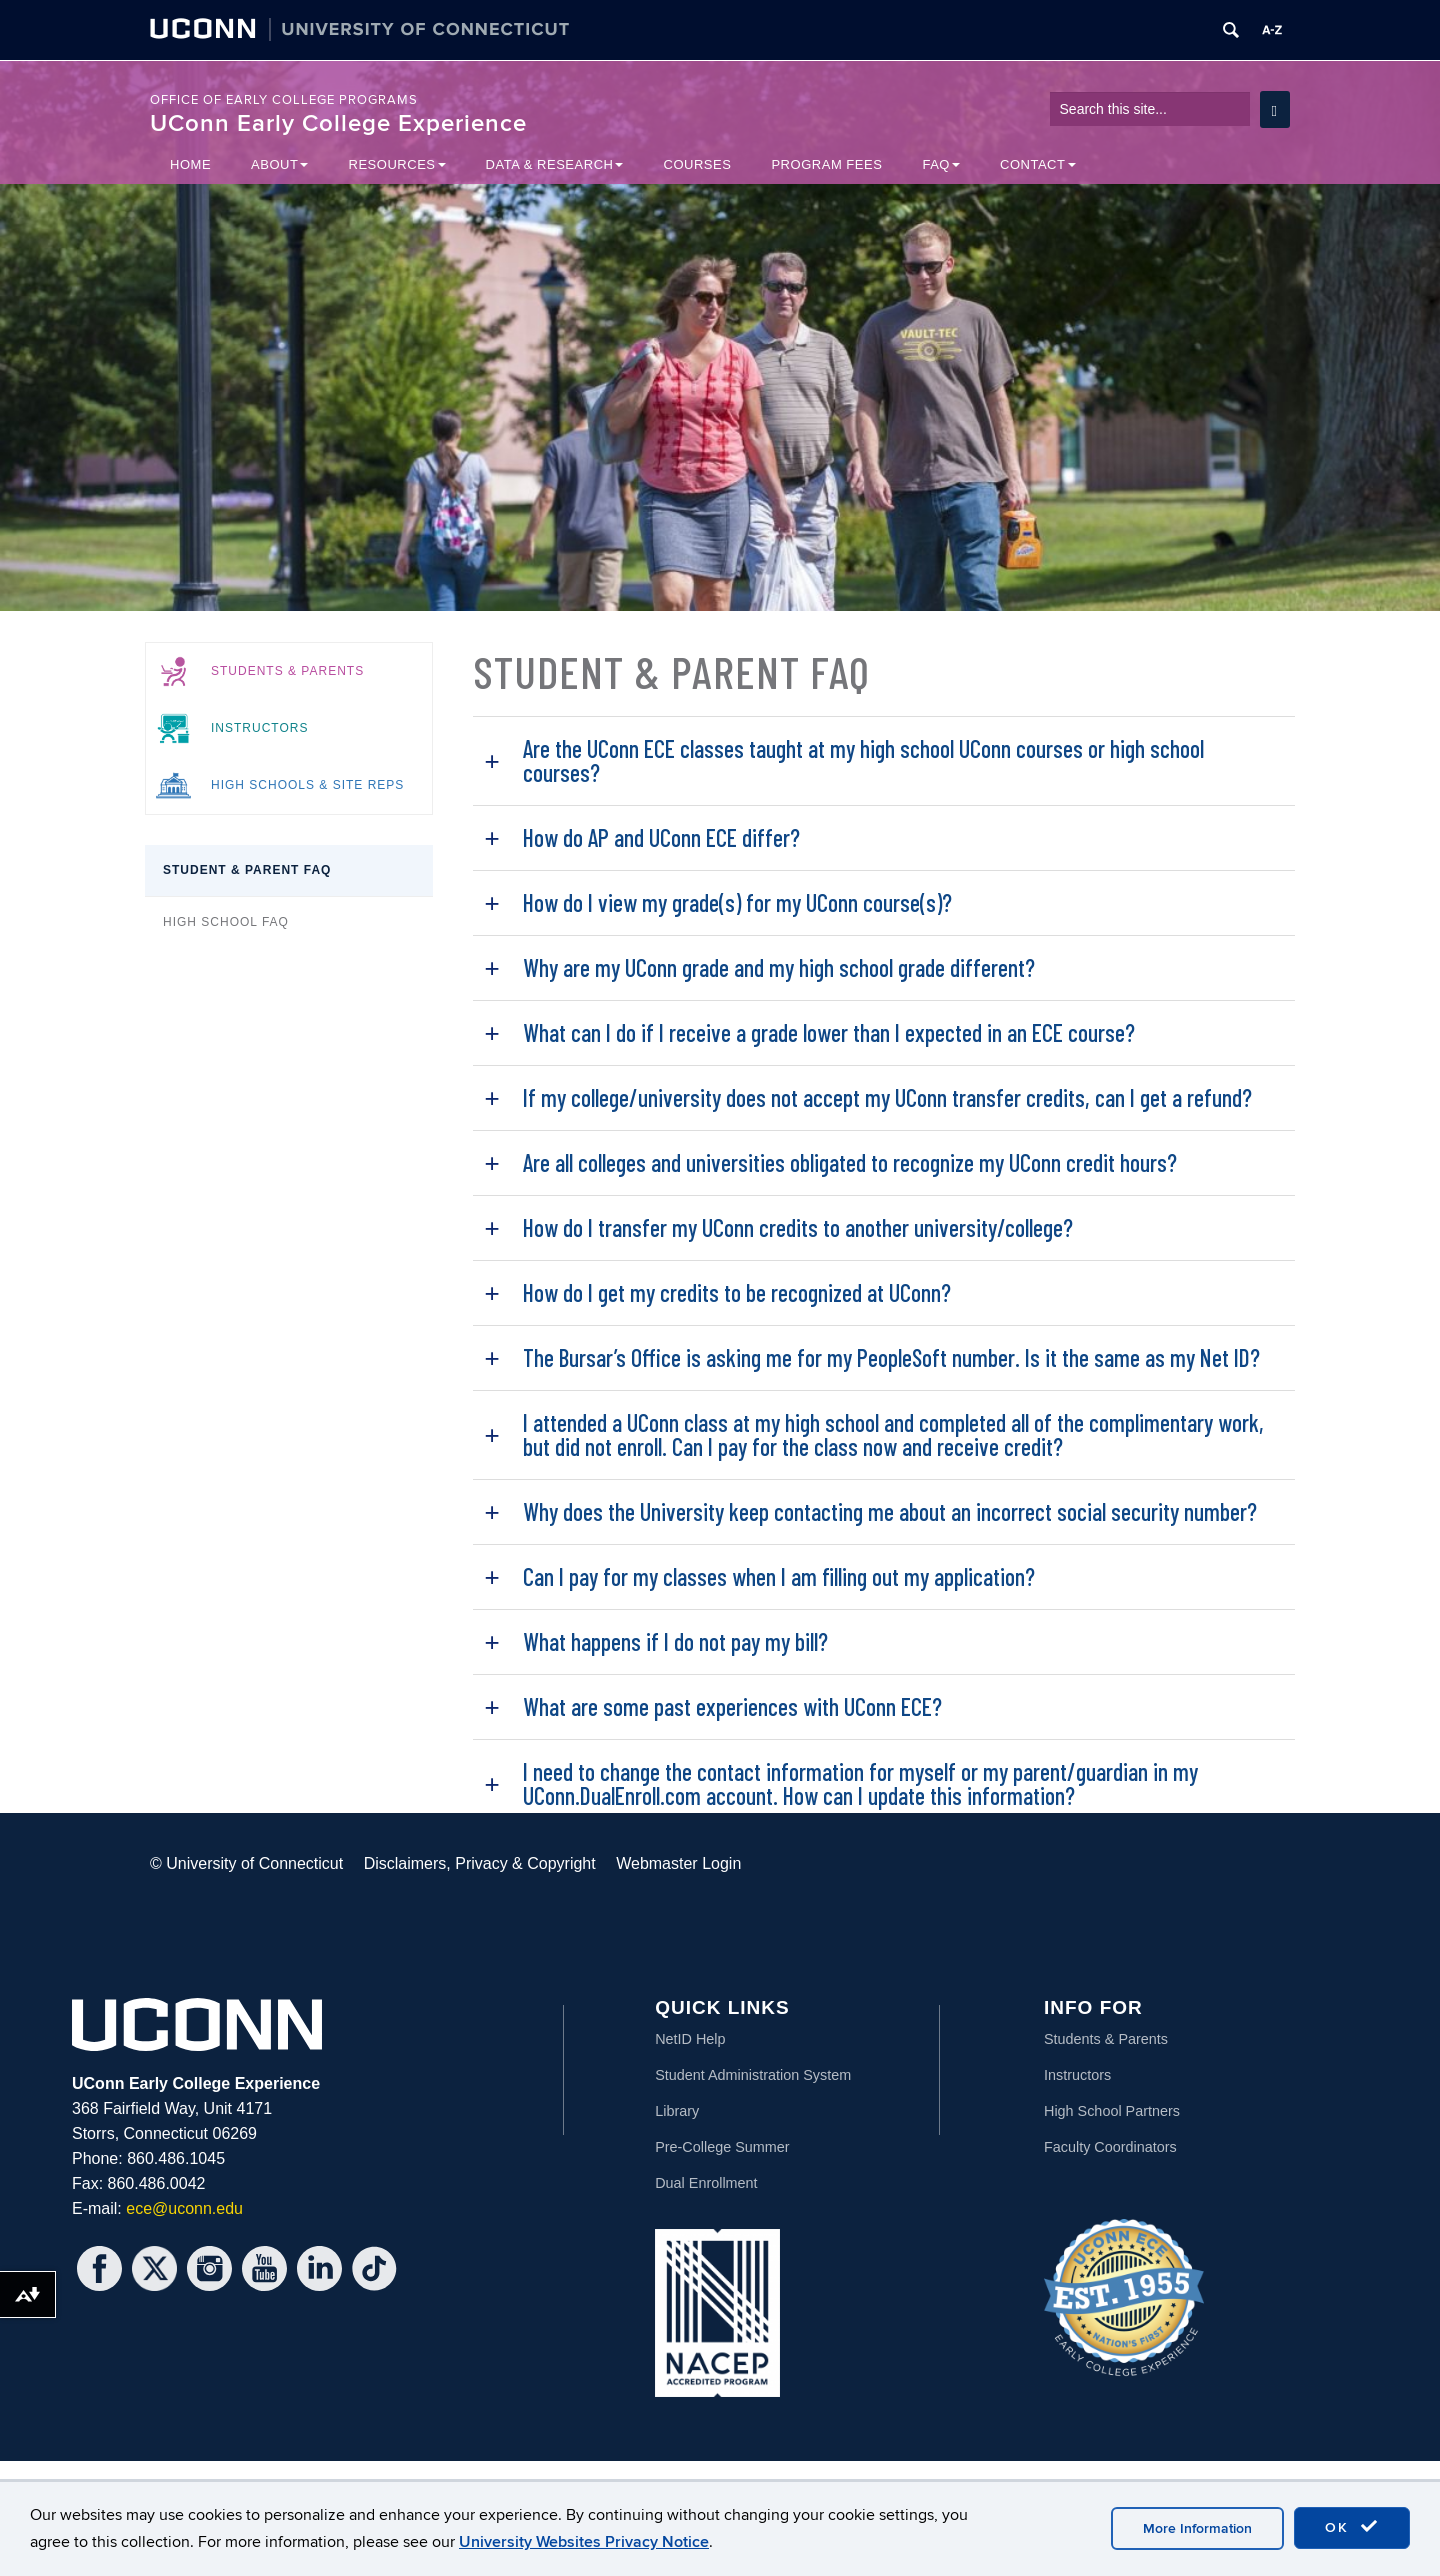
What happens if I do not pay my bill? (675, 1641)
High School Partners (1112, 2111)
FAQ (941, 164)
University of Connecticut (254, 1863)
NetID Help (690, 2039)
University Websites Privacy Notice (584, 2542)
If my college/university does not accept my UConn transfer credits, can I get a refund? (887, 1097)
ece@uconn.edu (184, 2208)
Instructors (259, 728)
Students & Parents (287, 671)
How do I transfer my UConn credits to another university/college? (798, 1227)
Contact (1038, 164)
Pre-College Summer (722, 2147)
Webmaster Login (678, 1863)
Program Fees (826, 164)
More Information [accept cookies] (1197, 2528)
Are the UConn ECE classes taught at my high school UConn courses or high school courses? (863, 760)
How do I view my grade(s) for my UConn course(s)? (737, 902)
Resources (396, 164)
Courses (697, 164)
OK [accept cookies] (1352, 2527)
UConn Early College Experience (338, 123)
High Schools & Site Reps (307, 785)
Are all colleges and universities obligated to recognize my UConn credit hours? (850, 1162)
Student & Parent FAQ (247, 870)
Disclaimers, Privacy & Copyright (480, 1863)
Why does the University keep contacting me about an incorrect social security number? (890, 1511)
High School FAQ (226, 922)
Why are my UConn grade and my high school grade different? (779, 967)
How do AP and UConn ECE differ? (661, 837)
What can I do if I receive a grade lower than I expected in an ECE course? (829, 1032)
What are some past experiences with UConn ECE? (732, 1706)
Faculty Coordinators (1110, 2147)
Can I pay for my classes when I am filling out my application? (779, 1576)
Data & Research (555, 164)
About (279, 164)
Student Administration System (753, 2075)
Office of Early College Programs (284, 100)
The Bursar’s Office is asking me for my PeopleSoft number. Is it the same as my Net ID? (891, 1357)
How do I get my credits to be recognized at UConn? (737, 1292)
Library (677, 2111)
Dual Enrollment (706, 2183)
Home (190, 164)
